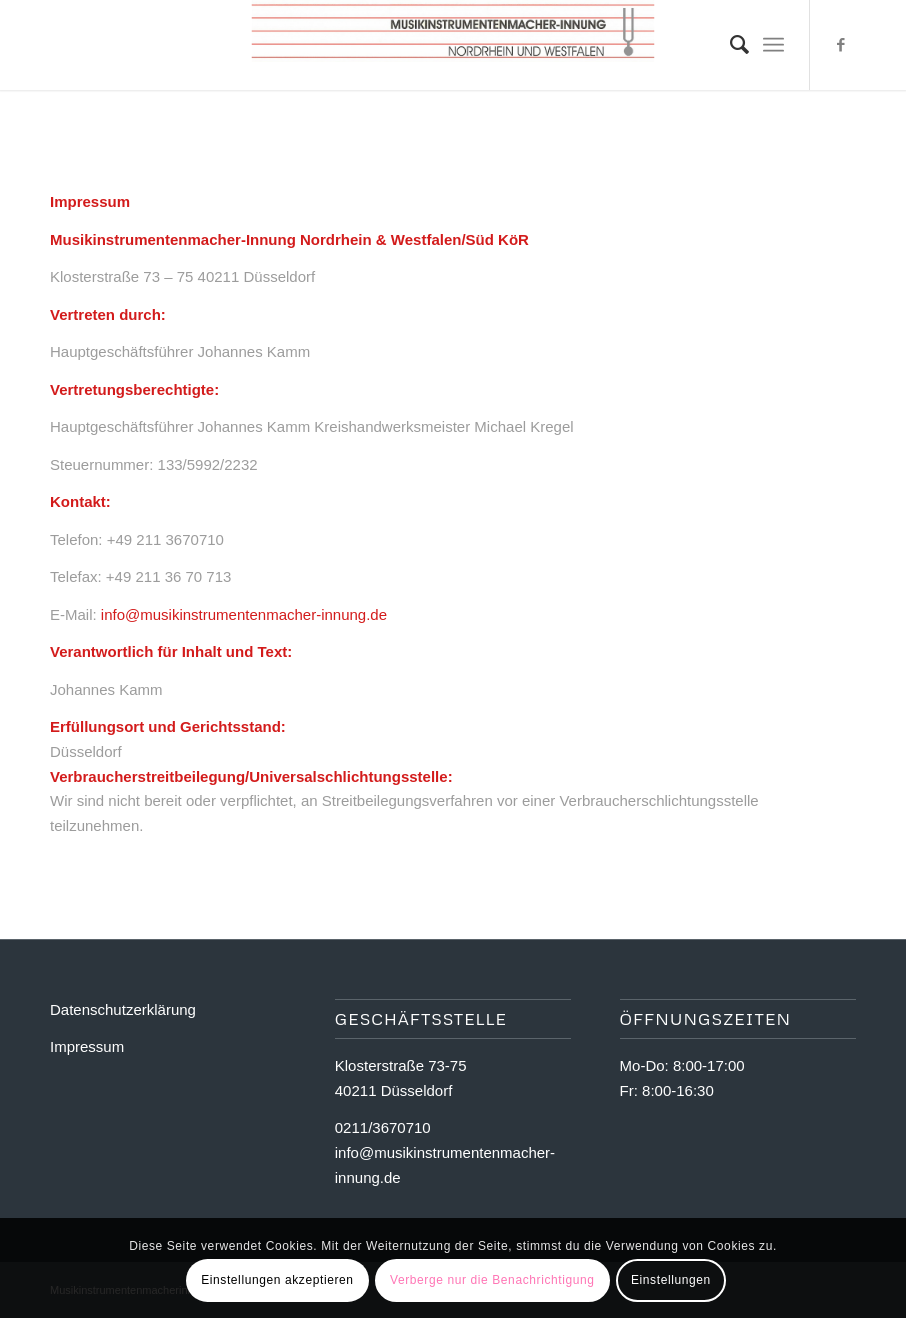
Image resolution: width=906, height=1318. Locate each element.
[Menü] (773, 45)
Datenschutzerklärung (123, 1009)
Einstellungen (671, 1280)
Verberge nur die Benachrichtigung (492, 1280)
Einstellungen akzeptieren (277, 1280)
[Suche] (729, 45)
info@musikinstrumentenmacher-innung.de (244, 614)
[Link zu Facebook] (841, 45)
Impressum (87, 1046)
